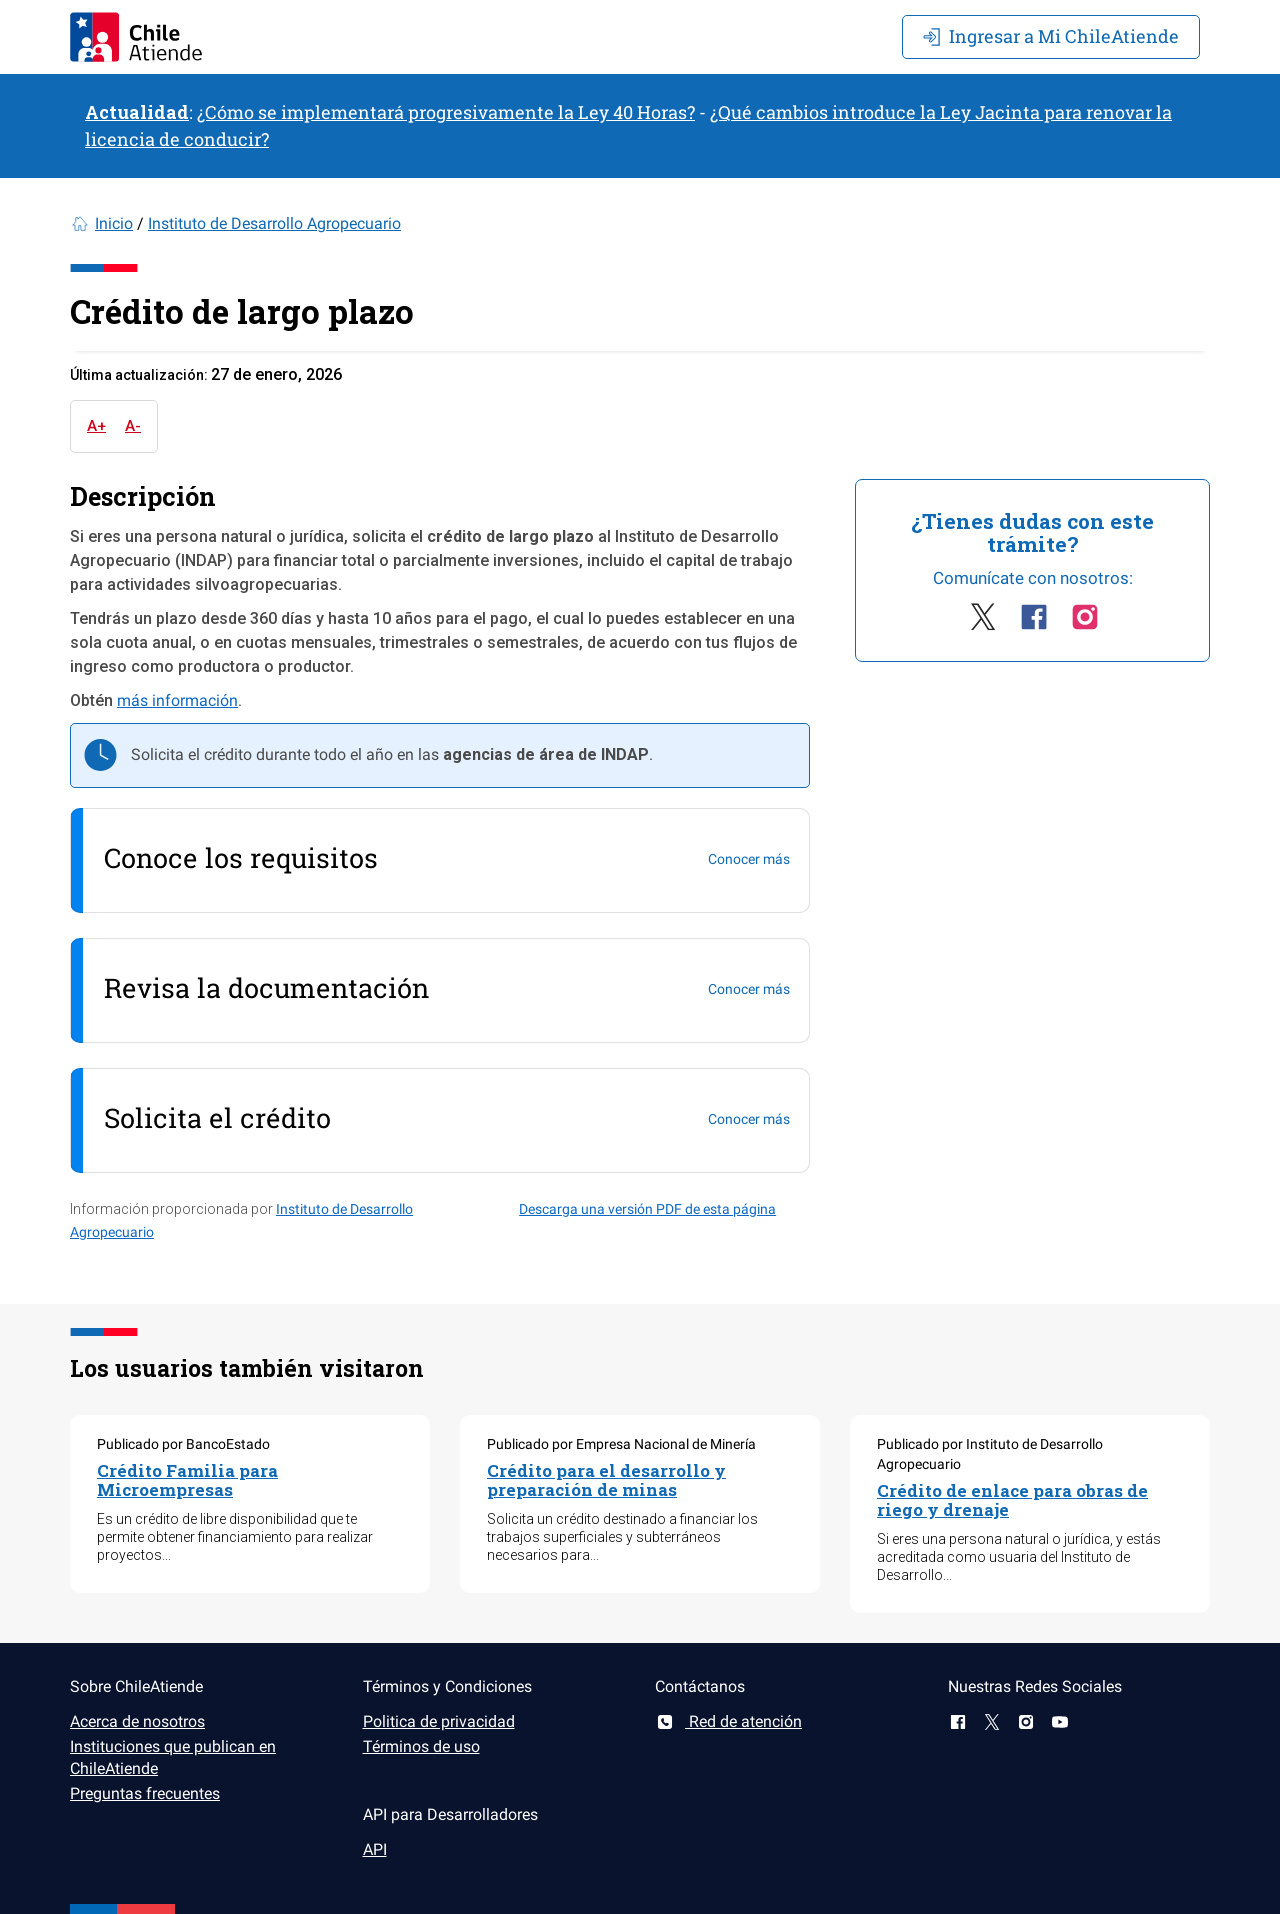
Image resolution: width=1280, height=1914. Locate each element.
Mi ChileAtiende (1051, 36)
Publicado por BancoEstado (183, 1444)
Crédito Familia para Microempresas (187, 1480)
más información (177, 700)
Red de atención (728, 1721)
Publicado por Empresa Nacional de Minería (621, 1444)
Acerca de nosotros (137, 1721)
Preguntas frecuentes (145, 1793)
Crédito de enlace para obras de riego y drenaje (1012, 1500)
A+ (96, 426)
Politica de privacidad (439, 1721)
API (375, 1849)
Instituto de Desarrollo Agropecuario (274, 223)
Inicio (114, 223)
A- (133, 426)
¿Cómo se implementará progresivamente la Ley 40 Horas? (446, 112)
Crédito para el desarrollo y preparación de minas (606, 1480)
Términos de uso (421, 1746)
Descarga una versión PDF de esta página (647, 1209)
